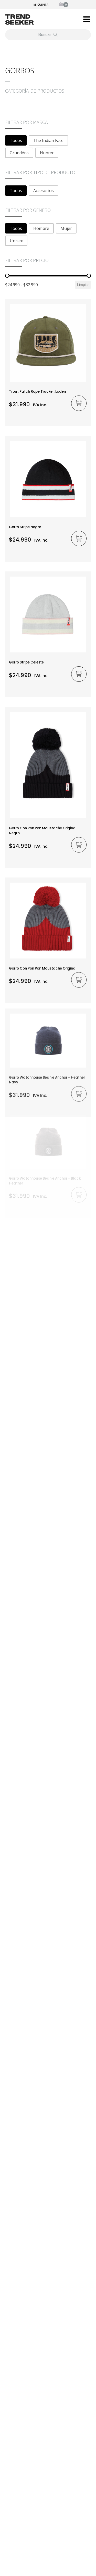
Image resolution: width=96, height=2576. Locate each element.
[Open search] (48, 34)
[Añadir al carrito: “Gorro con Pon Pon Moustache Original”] (79, 956)
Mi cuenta (41, 4)
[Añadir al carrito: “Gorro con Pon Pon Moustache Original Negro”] (79, 831)
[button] (87, 19)
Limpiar (83, 285)
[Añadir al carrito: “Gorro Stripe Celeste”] (79, 665)
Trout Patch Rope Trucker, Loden (37, 387)
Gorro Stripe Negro (25, 522)
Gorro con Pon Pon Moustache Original (43, 944)
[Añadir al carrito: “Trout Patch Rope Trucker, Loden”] (79, 399)
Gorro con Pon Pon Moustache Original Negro (43, 817)
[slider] (7, 276)
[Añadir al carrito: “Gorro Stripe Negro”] (79, 534)
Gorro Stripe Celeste (26, 653)
